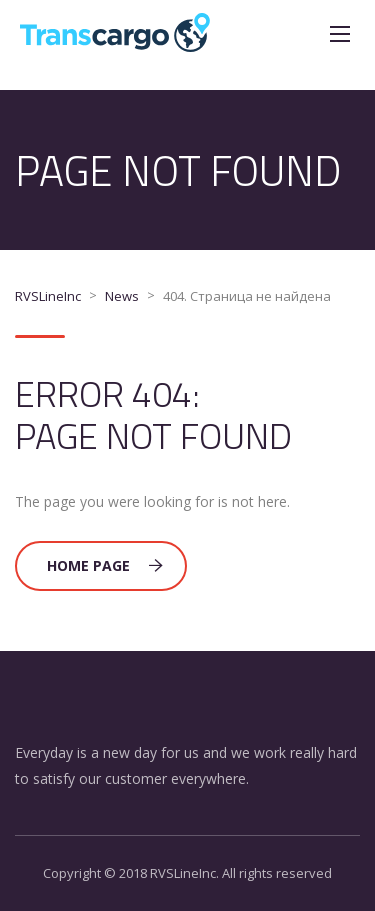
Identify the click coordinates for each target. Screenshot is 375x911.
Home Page (105, 565)
